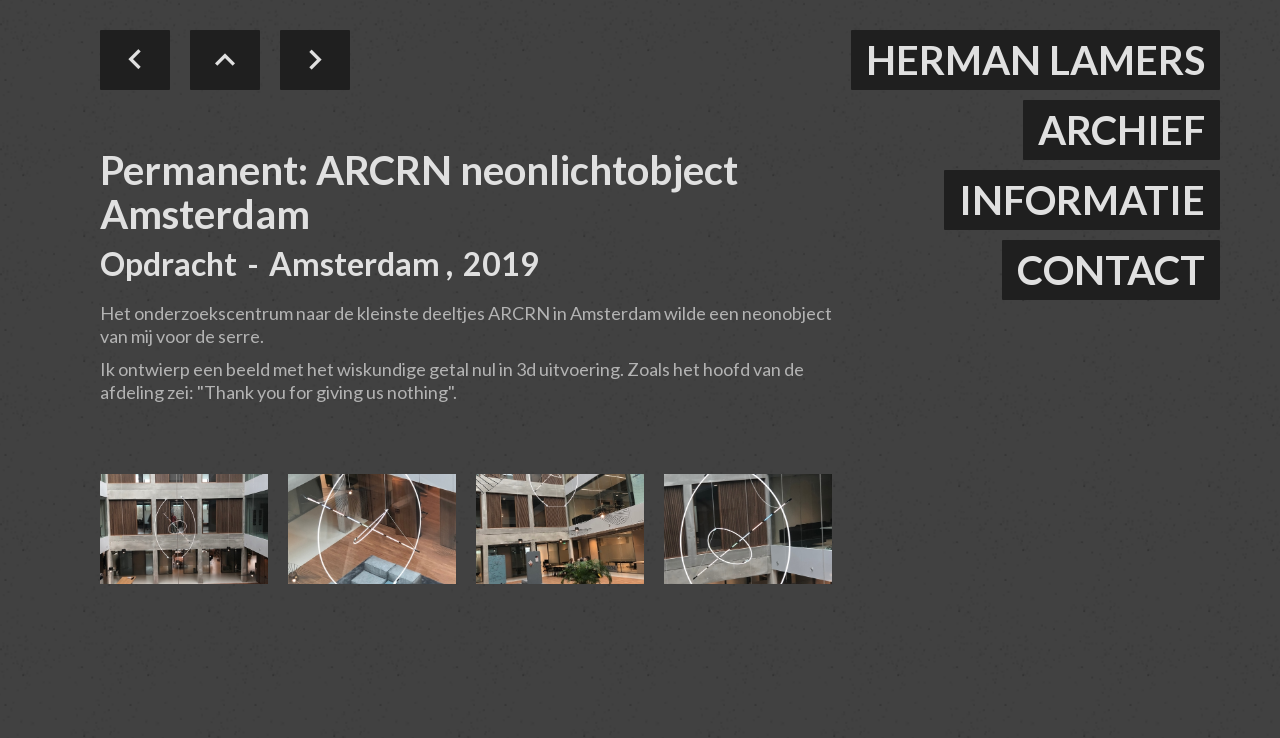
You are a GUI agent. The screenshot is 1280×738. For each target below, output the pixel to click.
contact (1111, 270)
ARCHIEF (1121, 130)
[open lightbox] (184, 529)
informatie (1082, 200)
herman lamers (1035, 60)
